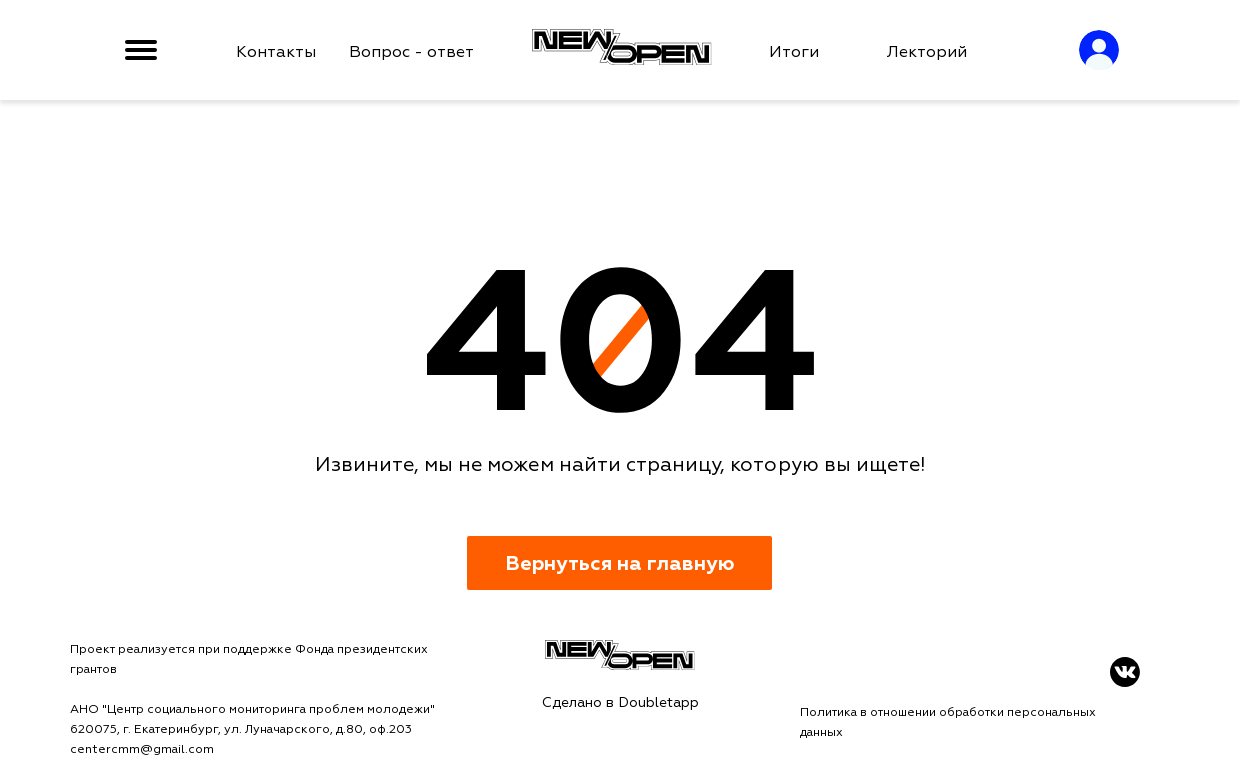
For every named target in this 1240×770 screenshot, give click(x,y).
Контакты (276, 52)
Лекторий (927, 52)
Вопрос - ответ (411, 52)
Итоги (794, 52)
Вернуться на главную (619, 563)
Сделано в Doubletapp (620, 702)
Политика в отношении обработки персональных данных (948, 722)
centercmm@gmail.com (142, 749)
